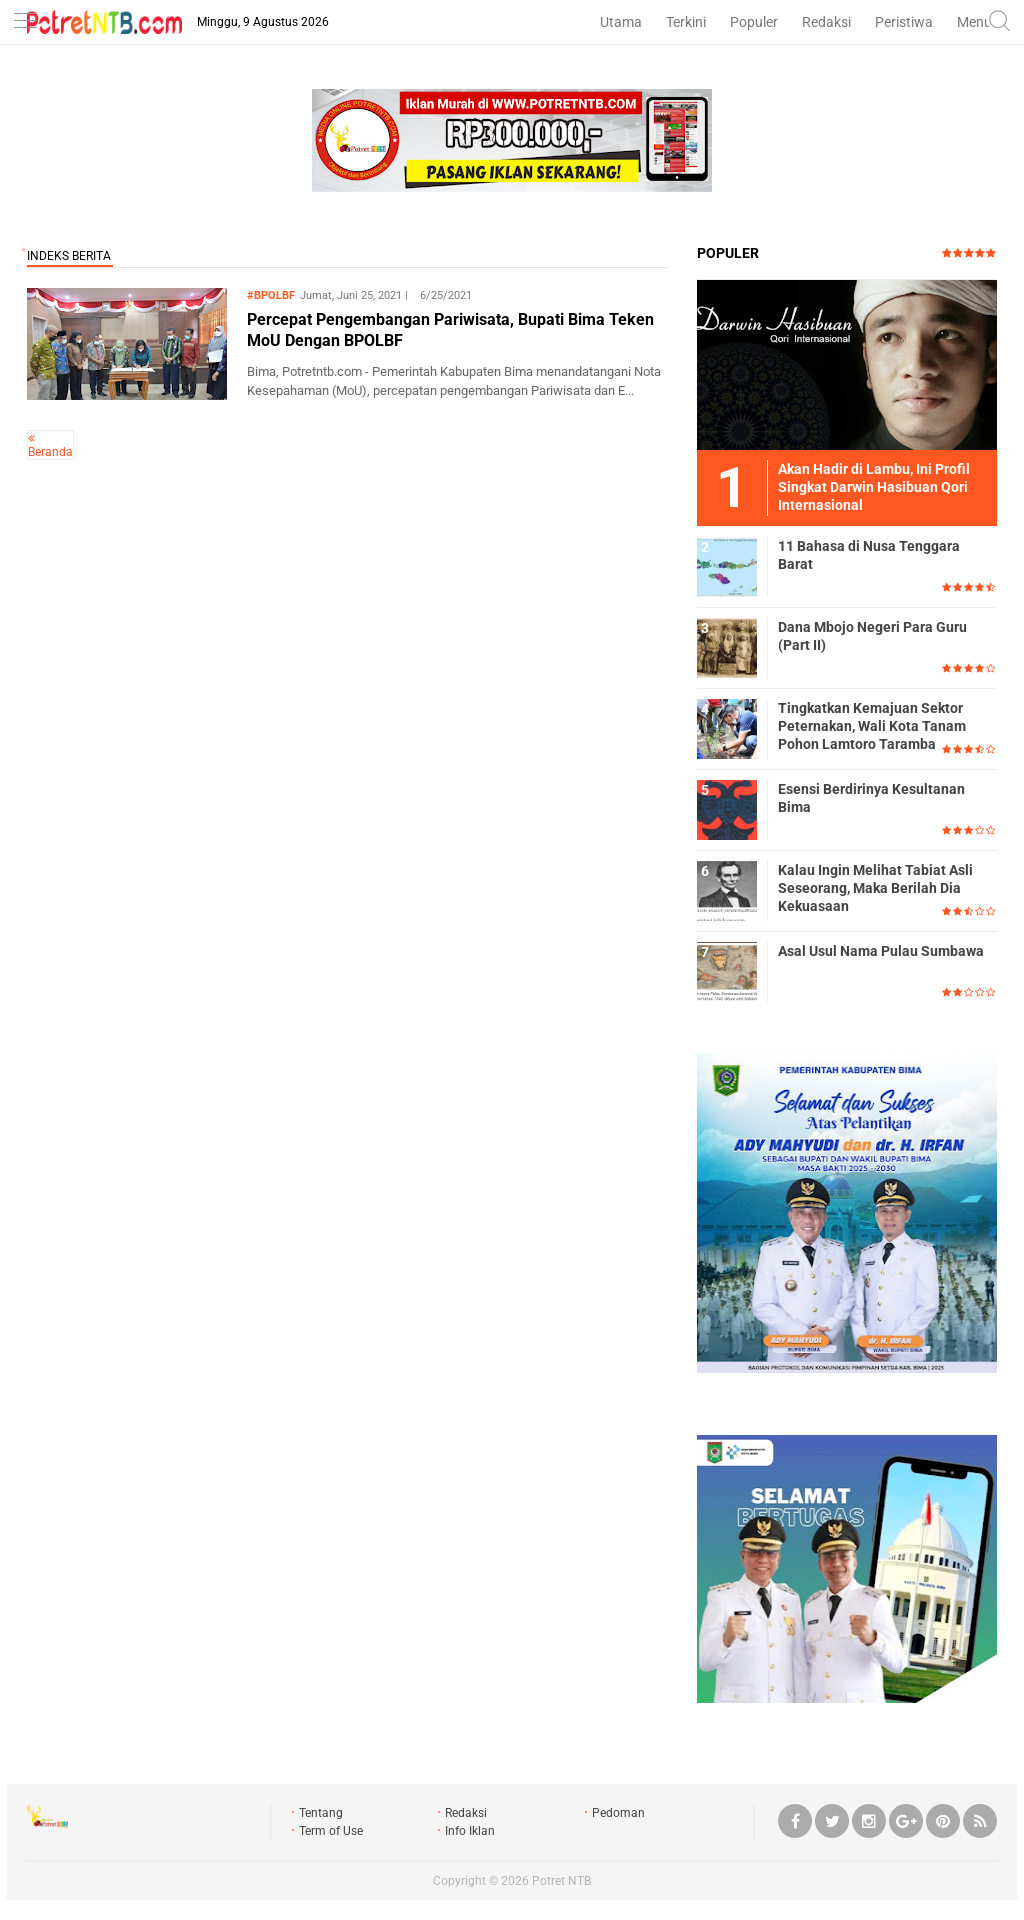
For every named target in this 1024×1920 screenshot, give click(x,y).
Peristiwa (904, 22)
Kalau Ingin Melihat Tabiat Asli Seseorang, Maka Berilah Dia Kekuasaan (875, 888)
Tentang (321, 1813)
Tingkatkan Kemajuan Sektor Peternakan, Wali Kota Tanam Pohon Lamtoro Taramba (872, 726)
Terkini (686, 22)
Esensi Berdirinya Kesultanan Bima (871, 798)
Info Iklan (470, 1831)
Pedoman (618, 1813)
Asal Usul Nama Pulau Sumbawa (881, 951)
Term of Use (331, 1831)
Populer (754, 22)
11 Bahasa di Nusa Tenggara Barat (869, 555)
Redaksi (826, 22)
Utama (621, 22)
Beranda (50, 452)
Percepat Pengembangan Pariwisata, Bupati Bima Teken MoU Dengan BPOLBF (450, 330)
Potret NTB (561, 1881)
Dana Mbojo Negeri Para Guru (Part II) (872, 636)
